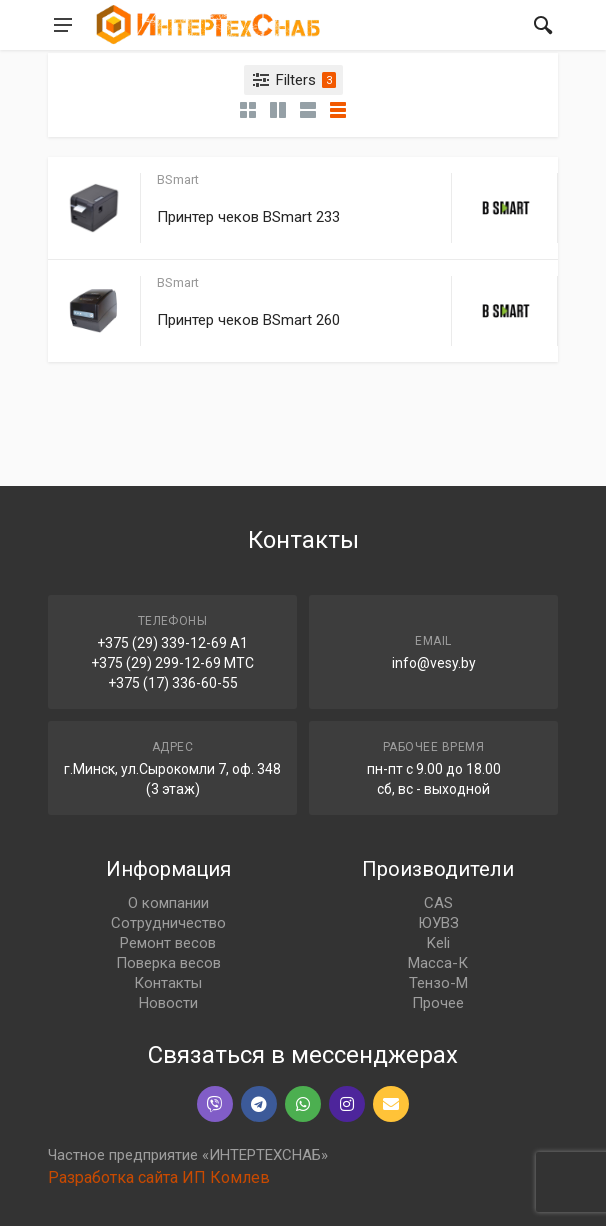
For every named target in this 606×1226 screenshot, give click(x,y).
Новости (168, 1003)
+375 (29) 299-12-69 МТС (172, 663)
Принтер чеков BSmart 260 (248, 320)
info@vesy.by (434, 663)
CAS (438, 903)
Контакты (168, 983)
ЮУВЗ (438, 923)
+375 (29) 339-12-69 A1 (172, 643)
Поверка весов (168, 963)
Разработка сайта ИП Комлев (159, 1177)
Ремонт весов (168, 943)
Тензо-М (438, 983)
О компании (168, 903)
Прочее (438, 1003)
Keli (438, 943)
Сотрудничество (168, 923)
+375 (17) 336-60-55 (173, 683)
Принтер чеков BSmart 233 (248, 217)
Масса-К (438, 963)
